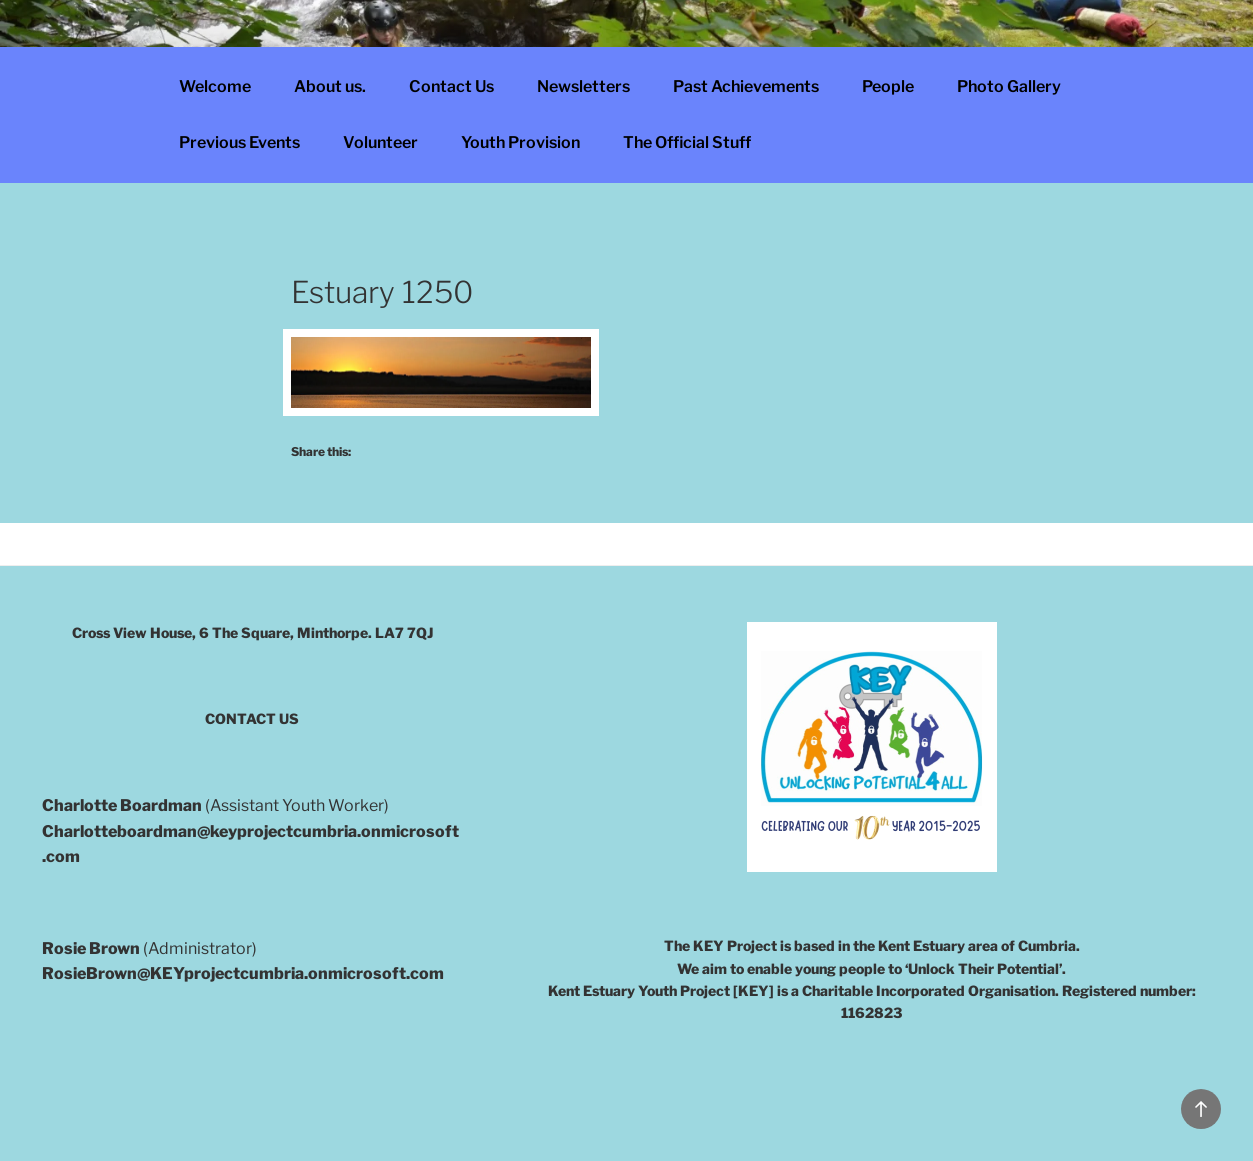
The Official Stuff (687, 142)
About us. (330, 86)
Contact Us (451, 86)
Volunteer (380, 142)
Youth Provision (520, 142)
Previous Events (239, 142)
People (888, 86)
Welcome (215, 86)
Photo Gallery (1009, 86)
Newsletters (583, 86)
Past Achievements (746, 86)
